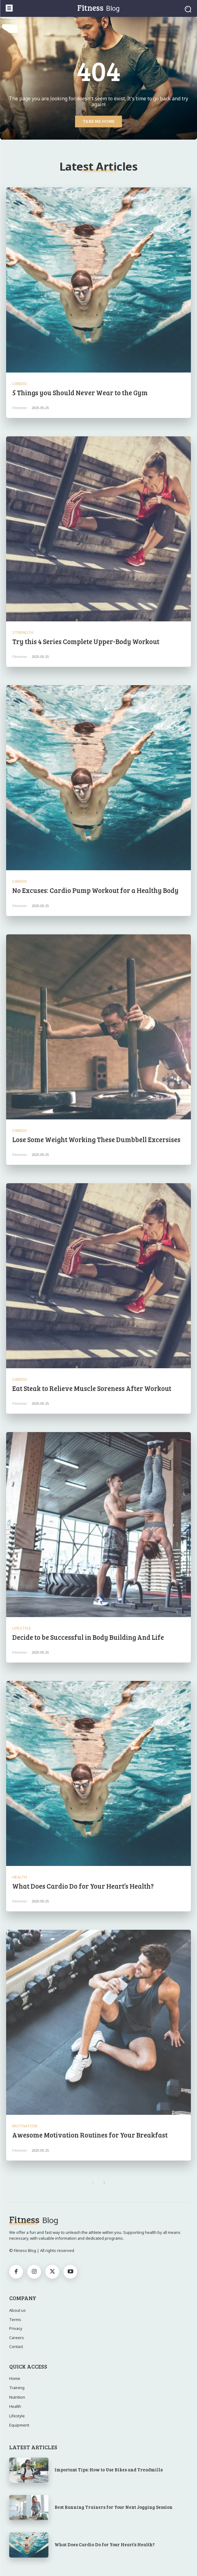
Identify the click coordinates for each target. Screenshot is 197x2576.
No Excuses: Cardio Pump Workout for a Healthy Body (95, 890)
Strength (22, 633)
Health (19, 1877)
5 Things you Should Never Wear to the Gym (80, 392)
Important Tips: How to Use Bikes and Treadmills (109, 2469)
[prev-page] (93, 2183)
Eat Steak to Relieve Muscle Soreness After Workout (91, 1388)
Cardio (19, 384)
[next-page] (104, 2183)
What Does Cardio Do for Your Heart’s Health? (83, 1885)
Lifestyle (21, 1628)
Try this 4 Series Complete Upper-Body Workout (85, 641)
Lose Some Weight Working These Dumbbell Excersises (96, 1139)
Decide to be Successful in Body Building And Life (88, 1637)
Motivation (24, 2126)
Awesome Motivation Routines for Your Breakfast (90, 2134)
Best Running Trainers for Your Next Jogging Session (113, 2507)
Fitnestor (19, 407)
